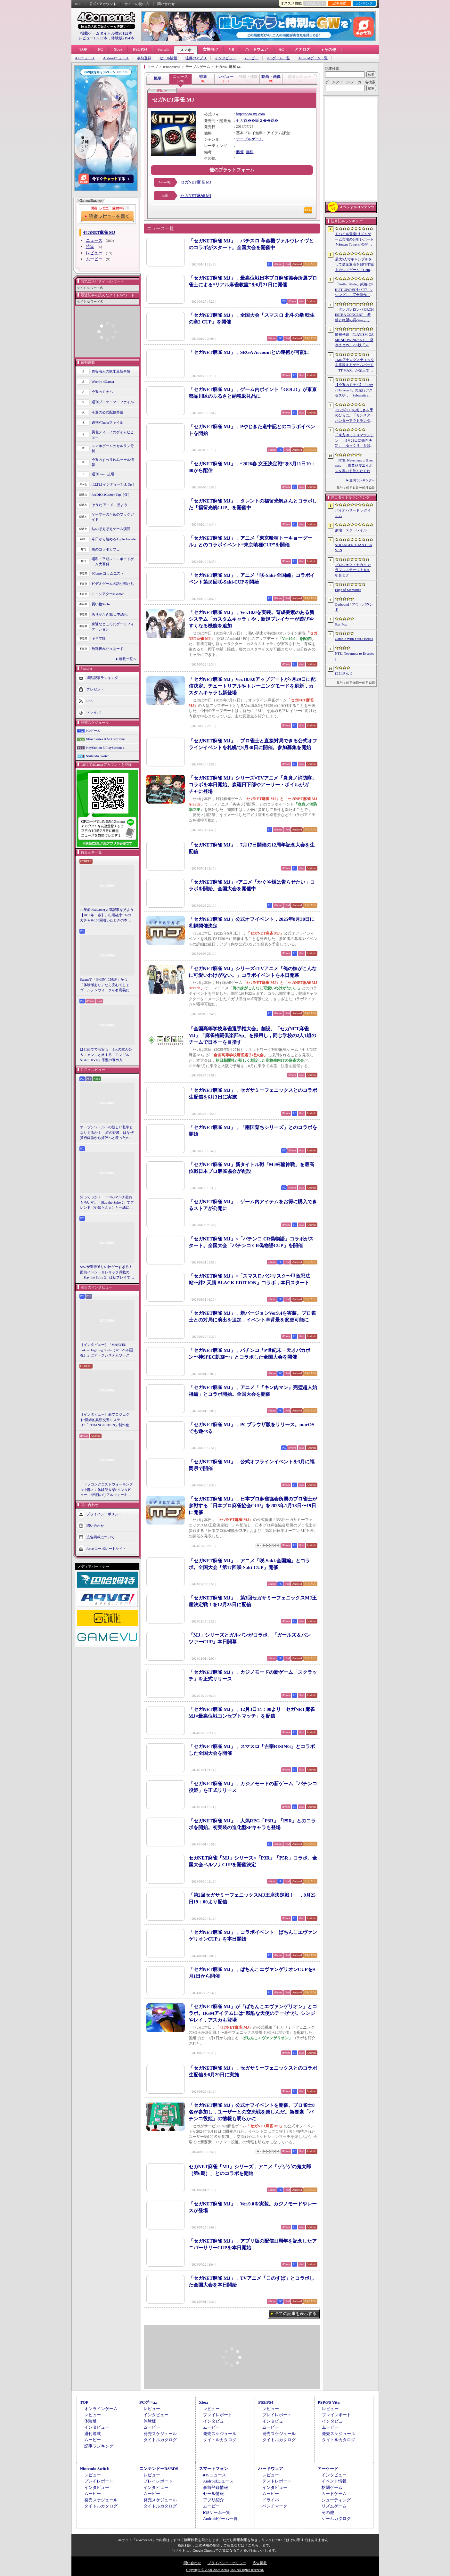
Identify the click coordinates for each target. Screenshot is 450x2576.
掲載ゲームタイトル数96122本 (106, 33)
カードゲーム (334, 2493)
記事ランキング (98, 2446)
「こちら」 (253, 2545)
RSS (78, 4)
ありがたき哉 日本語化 (110, 614)
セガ (240, 120)
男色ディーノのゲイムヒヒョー (113, 434)
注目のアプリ (196, 58)
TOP (83, 49)
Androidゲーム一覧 (313, 58)
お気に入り (314, 3)
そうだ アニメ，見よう (110, 505)
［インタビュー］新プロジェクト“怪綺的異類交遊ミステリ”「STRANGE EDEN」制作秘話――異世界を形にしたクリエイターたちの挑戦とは (106, 1420)
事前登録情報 (215, 2487)
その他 (328, 2512)
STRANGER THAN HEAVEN (353, 547)
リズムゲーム (334, 2506)
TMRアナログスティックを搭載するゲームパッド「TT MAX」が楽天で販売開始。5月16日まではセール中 (354, 365)
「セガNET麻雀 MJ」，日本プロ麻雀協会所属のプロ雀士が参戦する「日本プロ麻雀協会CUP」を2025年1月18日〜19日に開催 (253, 1505)
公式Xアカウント (103, 4)
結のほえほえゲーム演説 (111, 529)
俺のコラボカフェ (106, 549)
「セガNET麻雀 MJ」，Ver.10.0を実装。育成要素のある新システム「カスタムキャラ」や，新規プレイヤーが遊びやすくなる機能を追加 (252, 619)
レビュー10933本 (92, 38)
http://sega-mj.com (250, 114)
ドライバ (93, 712)
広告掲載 (260, 2563)
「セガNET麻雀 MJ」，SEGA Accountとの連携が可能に (249, 352)
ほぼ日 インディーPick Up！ (114, 484)
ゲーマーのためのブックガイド (113, 517)
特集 (90, 246)
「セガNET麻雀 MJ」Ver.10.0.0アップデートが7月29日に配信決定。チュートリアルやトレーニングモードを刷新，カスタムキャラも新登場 (252, 686)
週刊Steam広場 (103, 474)
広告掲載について (100, 1537)
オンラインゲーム (101, 2408)
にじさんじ (344, 673)
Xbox (118, 49)
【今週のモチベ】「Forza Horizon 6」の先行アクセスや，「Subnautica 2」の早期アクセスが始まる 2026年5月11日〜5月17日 (354, 390)
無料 (250, 152)
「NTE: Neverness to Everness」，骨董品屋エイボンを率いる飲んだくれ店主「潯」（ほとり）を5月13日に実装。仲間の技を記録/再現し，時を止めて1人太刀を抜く (354, 466)
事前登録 (144, 58)
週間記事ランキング (102, 677)
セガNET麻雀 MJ (195, 182)
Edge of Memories (348, 590)
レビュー (94, 252)
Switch (163, 49)
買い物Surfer (101, 604)
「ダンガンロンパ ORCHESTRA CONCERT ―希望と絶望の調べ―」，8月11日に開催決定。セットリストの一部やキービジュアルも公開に (354, 315)
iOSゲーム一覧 (278, 58)
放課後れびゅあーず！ (109, 648)
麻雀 (240, 152)
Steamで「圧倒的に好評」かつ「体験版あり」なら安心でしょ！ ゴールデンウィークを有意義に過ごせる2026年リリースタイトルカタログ (107, 985)
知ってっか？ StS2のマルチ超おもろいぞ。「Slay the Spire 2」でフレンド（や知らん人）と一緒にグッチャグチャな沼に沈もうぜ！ (107, 1202)
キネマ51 (99, 638)
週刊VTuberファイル (108, 422)
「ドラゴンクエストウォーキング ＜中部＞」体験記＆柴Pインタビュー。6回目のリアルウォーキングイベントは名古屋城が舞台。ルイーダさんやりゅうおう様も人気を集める (106, 1490)
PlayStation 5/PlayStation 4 (105, 747)
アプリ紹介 (213, 2500)
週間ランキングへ (362, 480)
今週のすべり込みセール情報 (113, 462)
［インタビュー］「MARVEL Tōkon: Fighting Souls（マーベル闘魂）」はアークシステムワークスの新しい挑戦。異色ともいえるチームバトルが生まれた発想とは (106, 1350)
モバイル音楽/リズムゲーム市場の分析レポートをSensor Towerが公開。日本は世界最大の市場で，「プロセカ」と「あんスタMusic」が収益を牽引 (354, 239)
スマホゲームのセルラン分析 (113, 448)
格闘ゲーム (332, 2487)
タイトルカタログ (160, 2439)
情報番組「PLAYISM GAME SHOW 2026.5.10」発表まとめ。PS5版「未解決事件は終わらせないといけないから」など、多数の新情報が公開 (354, 340)
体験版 (90, 2421)
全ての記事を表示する (295, 2313)
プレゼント (95, 689)
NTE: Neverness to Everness (354, 656)
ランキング (364, 3)
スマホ (186, 50)
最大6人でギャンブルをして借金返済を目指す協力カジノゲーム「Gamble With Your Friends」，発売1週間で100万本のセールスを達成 (354, 265)
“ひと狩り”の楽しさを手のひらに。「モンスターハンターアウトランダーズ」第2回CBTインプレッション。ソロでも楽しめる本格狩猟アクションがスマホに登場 (354, 415)
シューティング (336, 2500)
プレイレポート (217, 2414)
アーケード (327, 2468)
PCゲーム (93, 730)
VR (231, 49)
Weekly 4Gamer (103, 381)
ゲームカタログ (336, 2518)
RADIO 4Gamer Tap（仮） (112, 494)
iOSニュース (85, 58)
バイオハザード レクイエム (353, 513)
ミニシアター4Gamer (108, 594)
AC (281, 49)
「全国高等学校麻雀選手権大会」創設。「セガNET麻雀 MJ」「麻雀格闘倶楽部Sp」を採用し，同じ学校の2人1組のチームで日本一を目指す (252, 1035)
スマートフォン (213, 2468)
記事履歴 (339, 3)
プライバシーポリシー (104, 1514)
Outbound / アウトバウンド (354, 607)
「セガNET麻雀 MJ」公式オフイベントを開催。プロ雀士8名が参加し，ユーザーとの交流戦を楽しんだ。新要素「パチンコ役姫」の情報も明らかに (252, 2112)
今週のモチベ (102, 392)
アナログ (302, 49)
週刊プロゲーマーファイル (113, 402)
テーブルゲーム (249, 139)
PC (100, 49)
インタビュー (225, 58)
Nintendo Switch (98, 756)
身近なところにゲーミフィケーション (113, 626)
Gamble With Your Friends (354, 639)
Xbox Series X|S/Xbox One (105, 739)
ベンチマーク (274, 2506)
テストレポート (276, 2481)
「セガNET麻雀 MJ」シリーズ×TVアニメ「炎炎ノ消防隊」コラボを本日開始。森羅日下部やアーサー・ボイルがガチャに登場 (253, 784)
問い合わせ (166, 4)
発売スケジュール (160, 2433)
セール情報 (168, 58)
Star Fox (341, 624)
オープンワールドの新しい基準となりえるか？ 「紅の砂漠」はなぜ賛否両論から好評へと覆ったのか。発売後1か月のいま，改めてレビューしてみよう (107, 1133)
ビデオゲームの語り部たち (113, 583)
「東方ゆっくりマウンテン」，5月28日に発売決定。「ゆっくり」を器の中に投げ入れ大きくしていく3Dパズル (354, 440)
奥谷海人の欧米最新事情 (111, 371)
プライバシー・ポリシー (227, 2563)
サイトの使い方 (137, 4)
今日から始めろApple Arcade (114, 539)
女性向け (210, 49)
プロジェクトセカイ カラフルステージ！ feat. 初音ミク (353, 570)
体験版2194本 (122, 38)
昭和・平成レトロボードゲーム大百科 (113, 561)
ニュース (94, 240)
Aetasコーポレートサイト (106, 1548)
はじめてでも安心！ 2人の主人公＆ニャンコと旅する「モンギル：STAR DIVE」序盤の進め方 (106, 1054)
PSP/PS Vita (329, 2402)
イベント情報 (334, 2481)
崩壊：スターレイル (351, 530)
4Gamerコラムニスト (108, 573)
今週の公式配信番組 (107, 412)
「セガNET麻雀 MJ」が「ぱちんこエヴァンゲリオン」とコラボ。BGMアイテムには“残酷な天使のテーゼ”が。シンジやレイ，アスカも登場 (253, 2013)
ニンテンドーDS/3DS (158, 2468)
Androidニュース (116, 58)
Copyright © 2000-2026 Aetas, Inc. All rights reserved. (225, 2570)
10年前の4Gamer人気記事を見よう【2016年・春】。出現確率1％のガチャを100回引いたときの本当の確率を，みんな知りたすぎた (107, 915)
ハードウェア (256, 49)
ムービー (251, 58)
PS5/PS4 (140, 49)
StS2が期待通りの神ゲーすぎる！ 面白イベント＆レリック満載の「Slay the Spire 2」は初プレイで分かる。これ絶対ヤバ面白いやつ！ (107, 1272)
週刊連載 (92, 2433)
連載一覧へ (127, 659)
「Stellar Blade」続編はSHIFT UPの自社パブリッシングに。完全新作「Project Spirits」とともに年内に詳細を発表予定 (354, 290)
